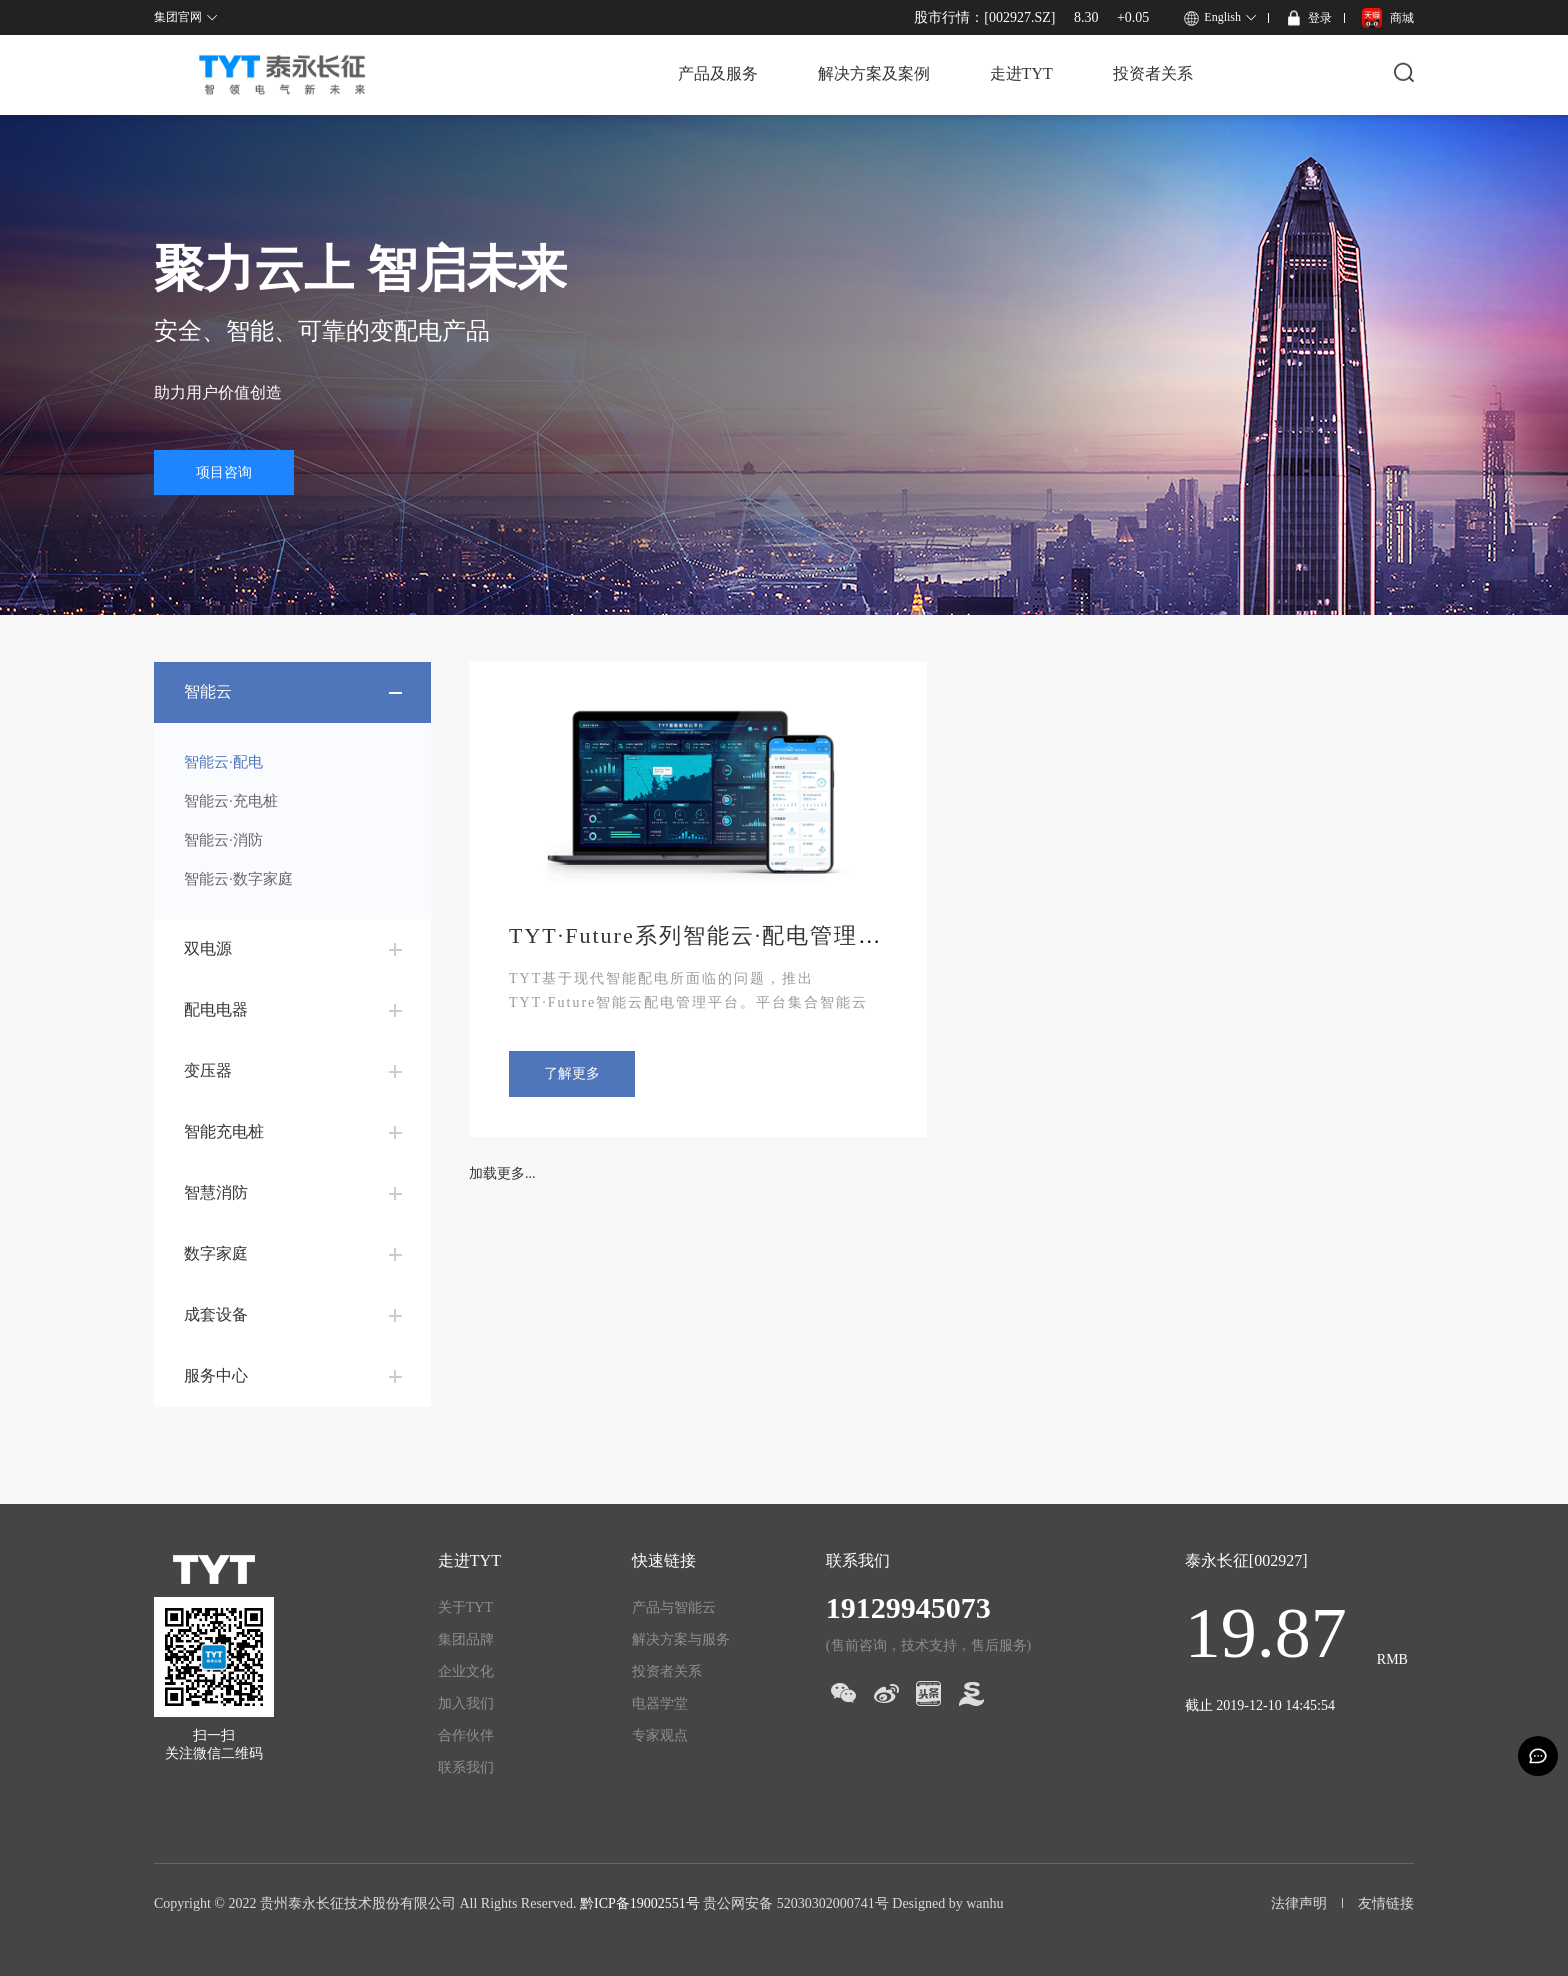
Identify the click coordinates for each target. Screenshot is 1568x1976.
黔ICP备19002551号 (640, 1903)
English (1222, 17)
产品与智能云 (674, 1607)
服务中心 (216, 1375)
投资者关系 (1153, 73)
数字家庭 (216, 1253)
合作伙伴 (466, 1735)
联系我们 (466, 1767)
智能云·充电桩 (231, 801)
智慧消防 (216, 1192)
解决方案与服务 (681, 1639)
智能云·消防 (223, 840)
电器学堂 (660, 1703)
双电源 (208, 948)
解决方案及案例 (874, 73)
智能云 (208, 691)
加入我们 (466, 1703)
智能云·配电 (223, 762)
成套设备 (216, 1314)
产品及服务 (718, 73)
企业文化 (466, 1671)
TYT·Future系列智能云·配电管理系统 (707, 935)
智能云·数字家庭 (238, 879)
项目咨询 (224, 472)
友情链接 (1386, 1903)
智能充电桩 (224, 1131)
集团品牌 (466, 1639)
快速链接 (664, 1560)
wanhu (984, 1903)
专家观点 (660, 1735)
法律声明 (1299, 1903)
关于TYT (465, 1607)
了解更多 (572, 1073)
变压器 (208, 1070)
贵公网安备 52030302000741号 (796, 1903)
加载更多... (502, 1173)
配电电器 (216, 1009)
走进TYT (1021, 73)
